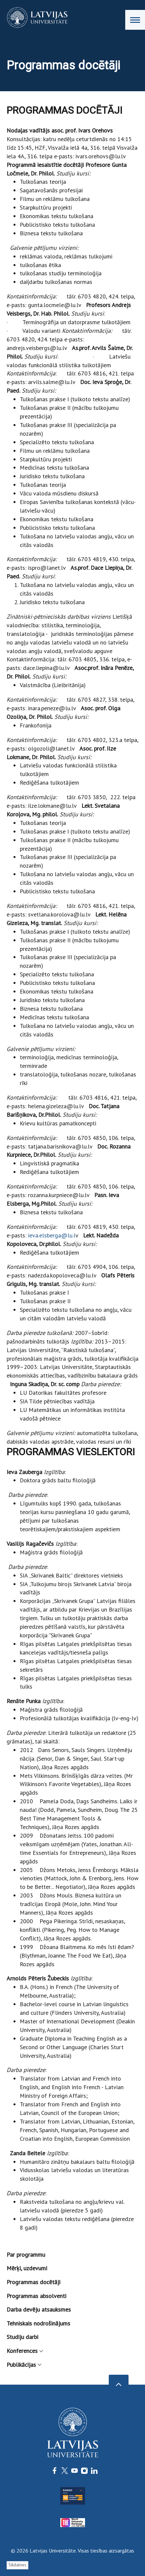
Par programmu (26, 2254)
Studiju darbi (22, 2337)
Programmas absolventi (36, 2296)
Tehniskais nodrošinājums (38, 2323)
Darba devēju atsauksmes (39, 2309)
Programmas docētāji (33, 2282)
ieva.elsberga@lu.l (51, 1235)
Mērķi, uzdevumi (27, 2268)
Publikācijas (24, 2364)
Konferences (25, 2351)
